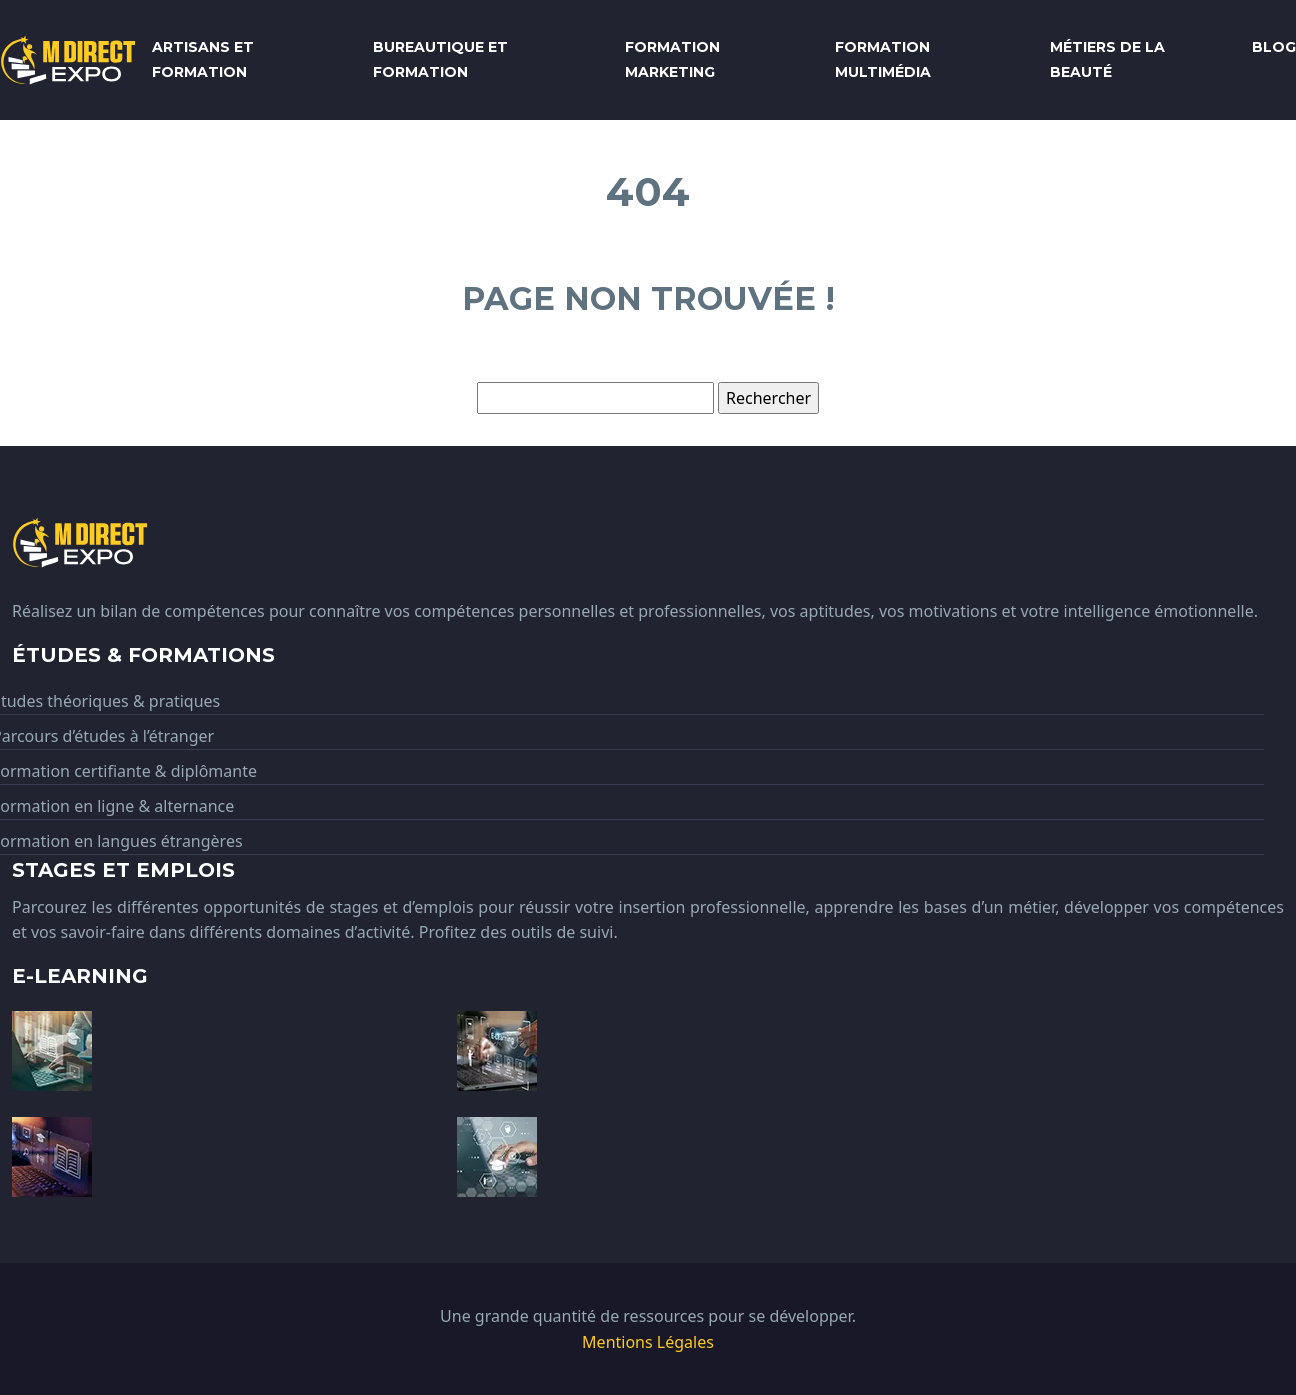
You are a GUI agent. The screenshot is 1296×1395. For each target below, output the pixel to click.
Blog (1274, 47)
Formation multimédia (883, 59)
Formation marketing (672, 59)
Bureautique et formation (440, 59)
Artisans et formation (203, 59)
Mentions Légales (648, 1342)
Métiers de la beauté (1107, 59)
